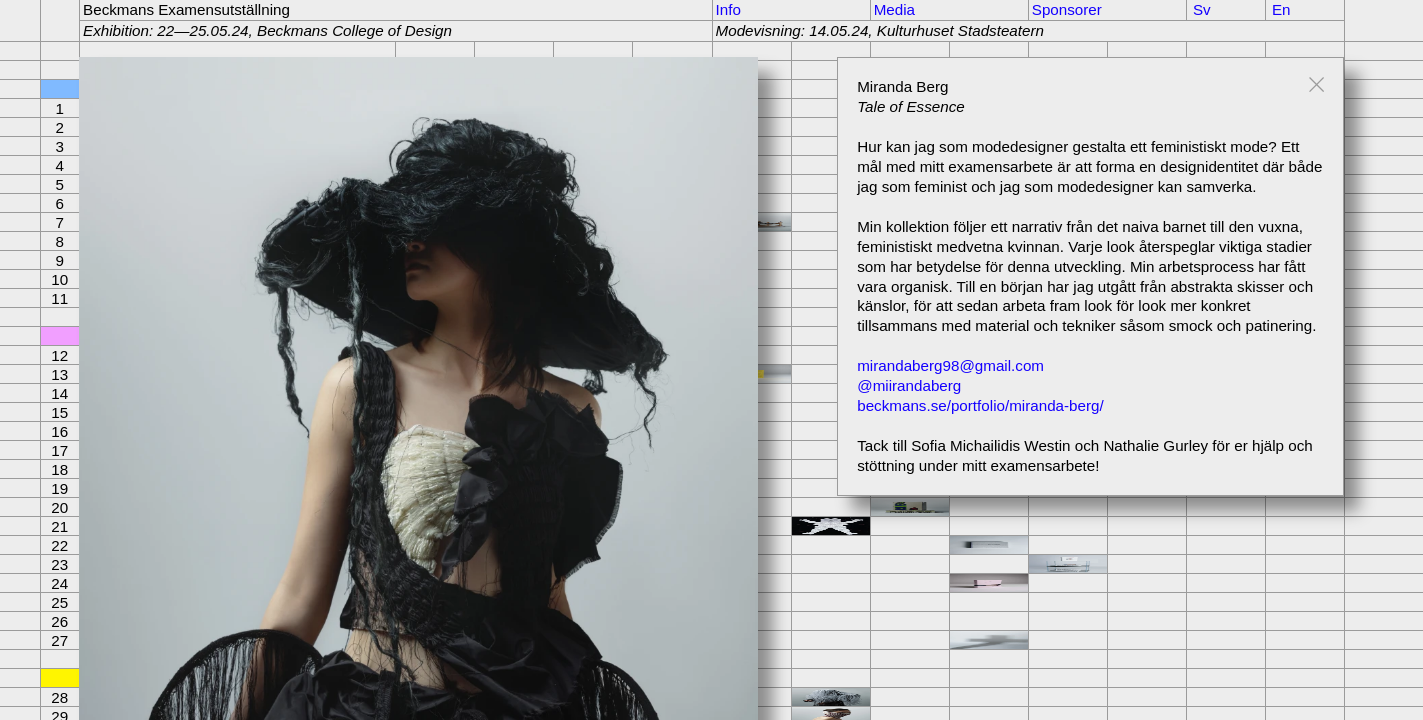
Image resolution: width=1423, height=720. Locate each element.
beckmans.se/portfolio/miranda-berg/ (980, 405)
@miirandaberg (909, 385)
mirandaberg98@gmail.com (950, 365)
